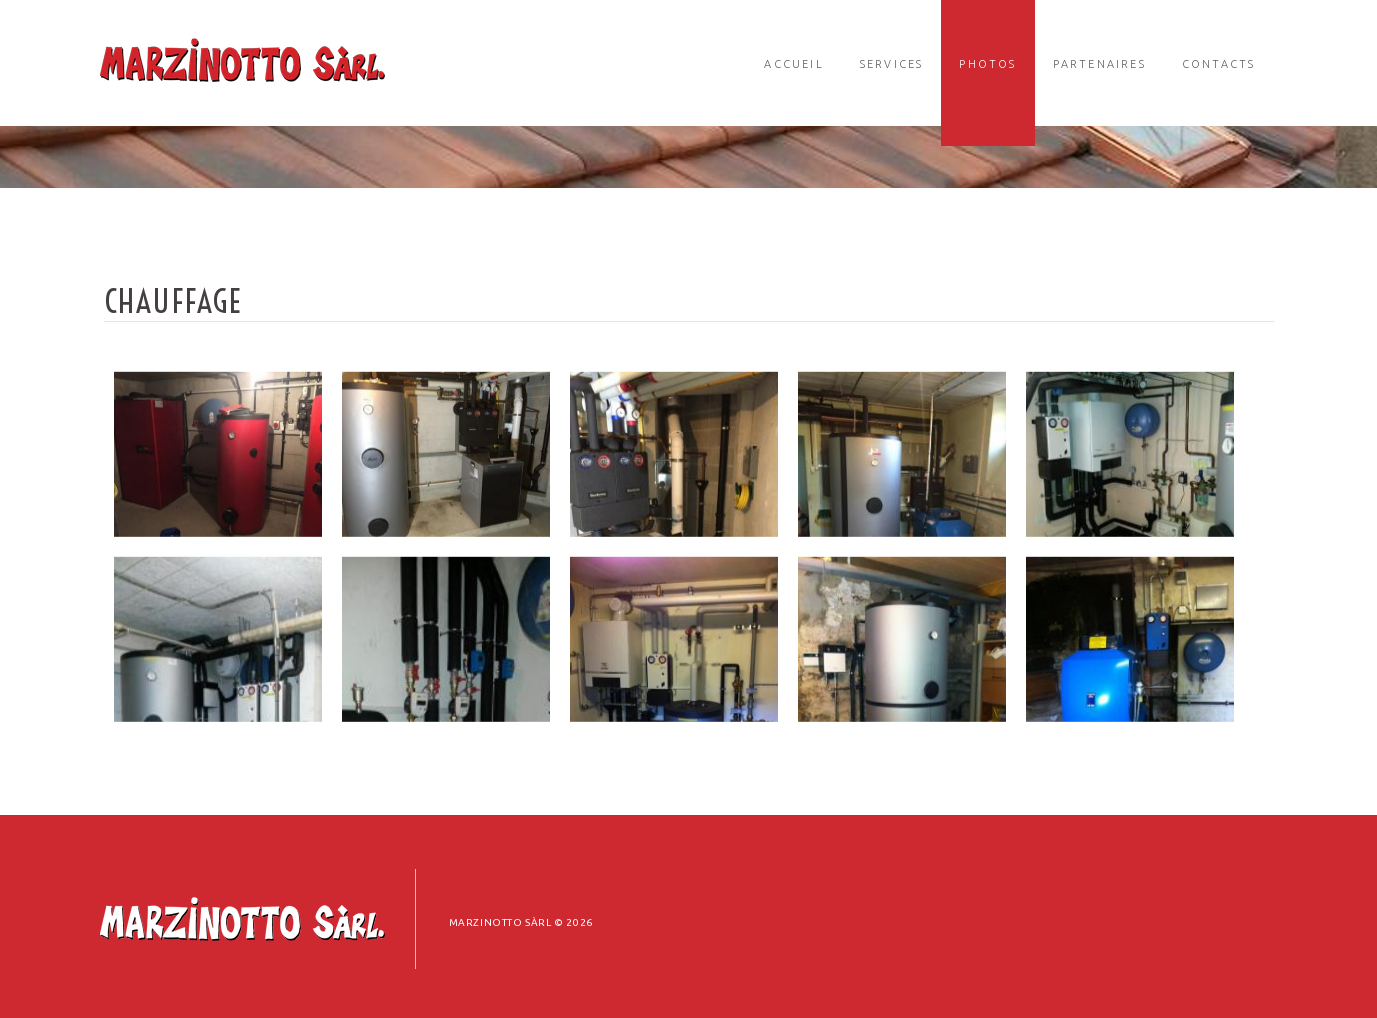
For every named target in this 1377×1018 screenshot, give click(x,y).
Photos (987, 64)
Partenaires (1099, 64)
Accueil (793, 64)
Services (892, 64)
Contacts (1219, 64)
